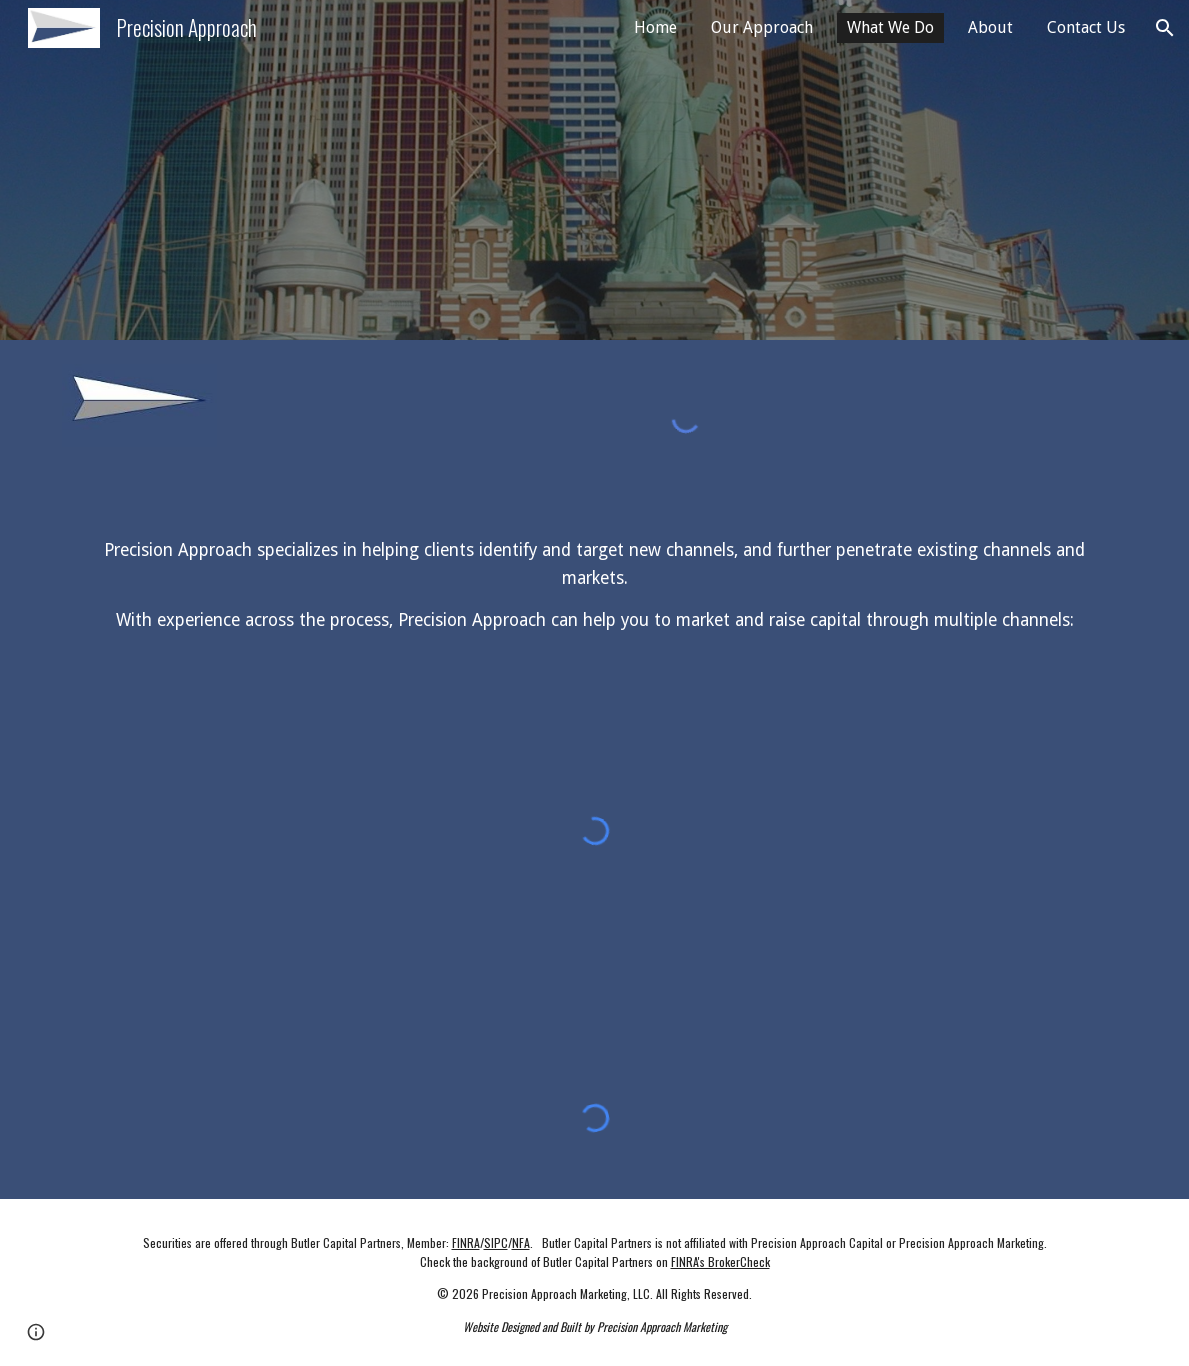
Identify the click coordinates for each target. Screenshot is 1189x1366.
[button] (1165, 28)
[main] (595, 586)
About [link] (990, 27)
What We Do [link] (890, 27)
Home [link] (655, 27)
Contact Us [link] (1086, 27)
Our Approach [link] (762, 27)
